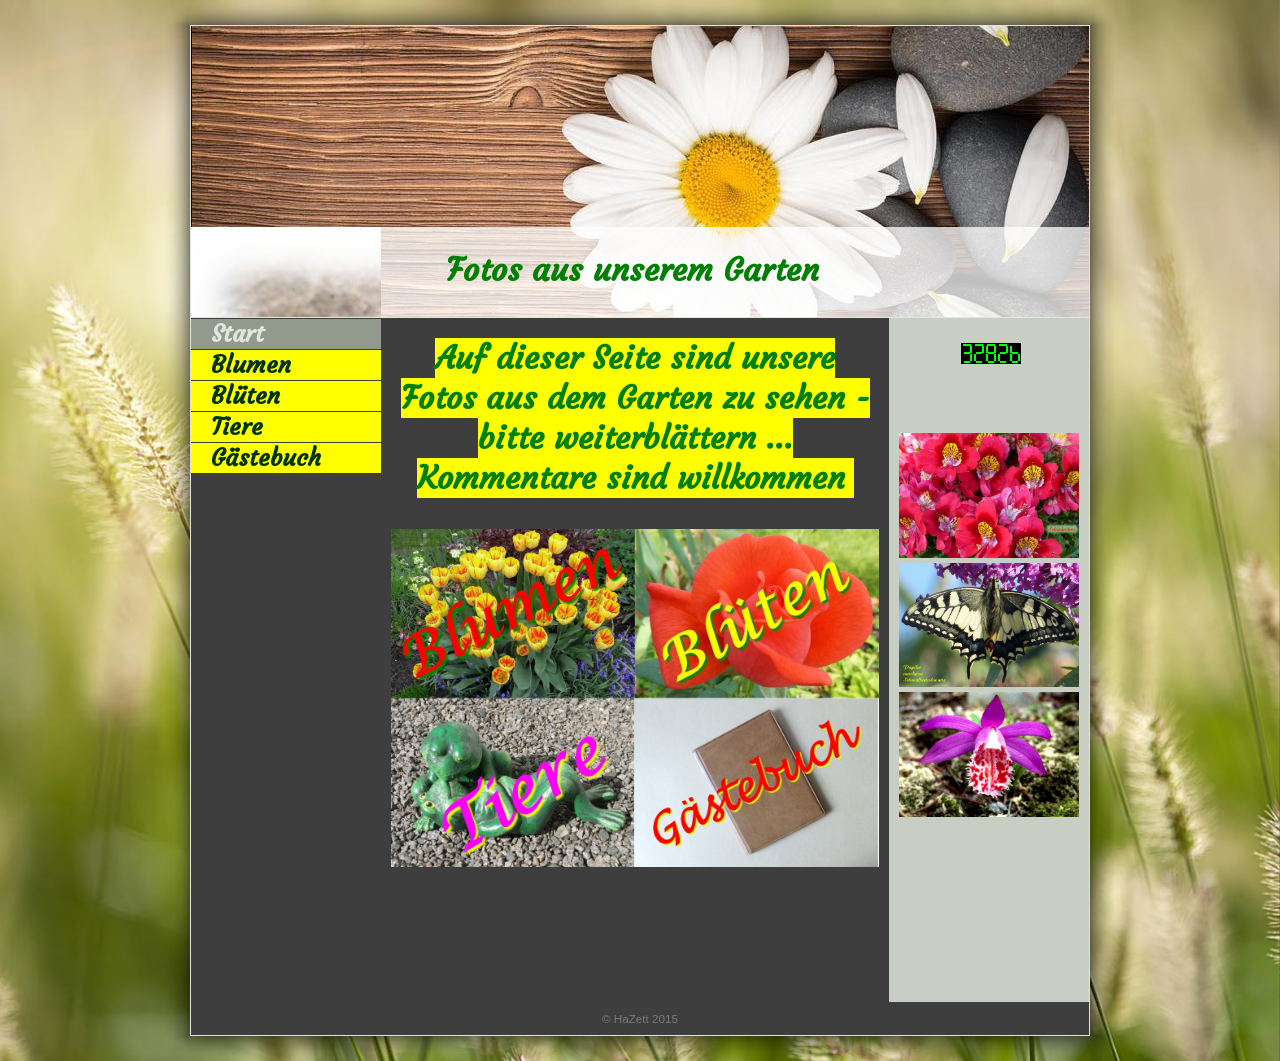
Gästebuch (266, 458)
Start (237, 334)
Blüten (245, 396)
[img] (640, 172)
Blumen (251, 365)
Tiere (237, 427)
